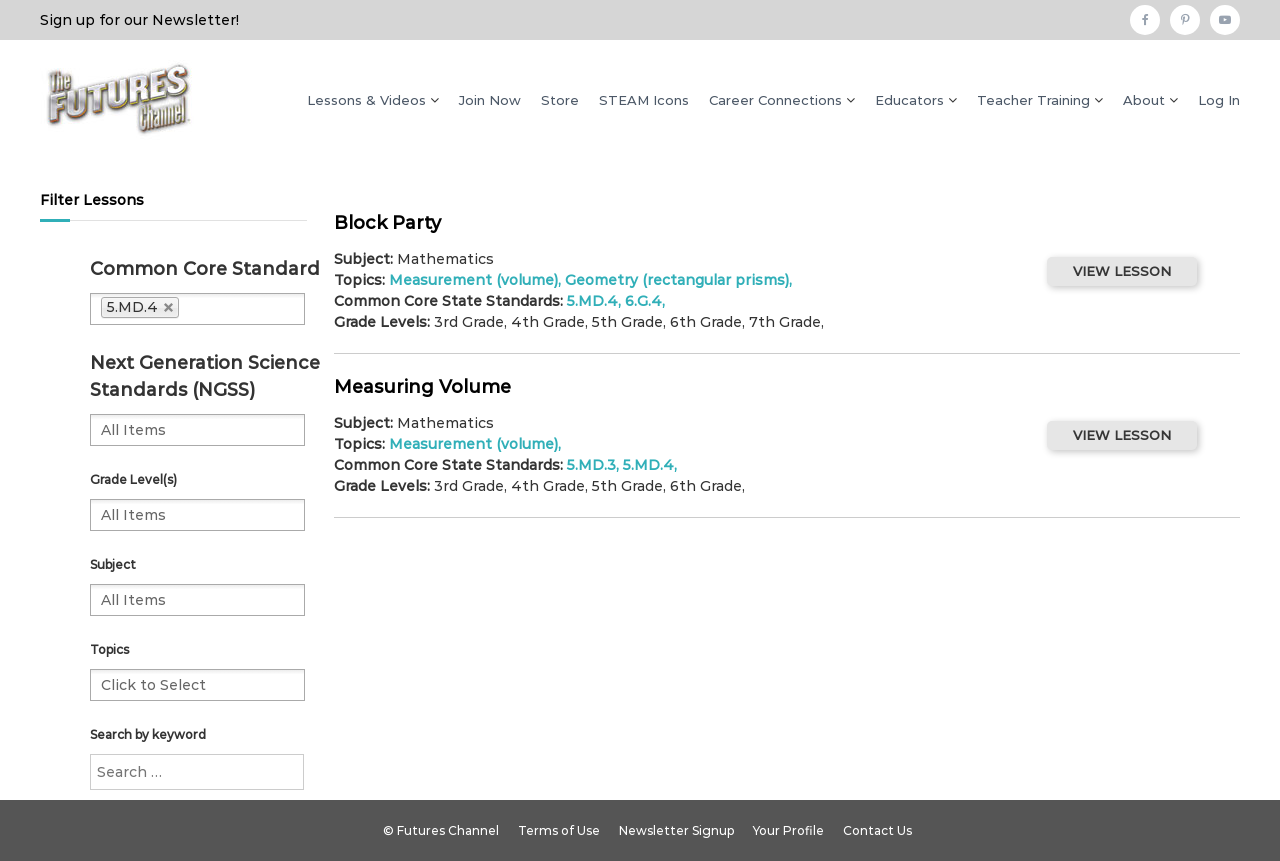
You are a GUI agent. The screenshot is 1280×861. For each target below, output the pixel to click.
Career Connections (775, 100)
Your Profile (788, 830)
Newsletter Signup (676, 830)
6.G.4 (643, 301)
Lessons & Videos (366, 100)
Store (560, 100)
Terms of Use (559, 830)
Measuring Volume (422, 387)
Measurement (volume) (473, 280)
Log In (1219, 100)
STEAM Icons (644, 100)
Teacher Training (1033, 100)
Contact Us (877, 830)
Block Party (387, 223)
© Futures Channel (441, 830)
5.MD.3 (591, 465)
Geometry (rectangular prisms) (677, 280)
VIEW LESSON (1122, 271)
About (1144, 100)
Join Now (490, 100)
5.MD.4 (592, 301)
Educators (909, 100)
